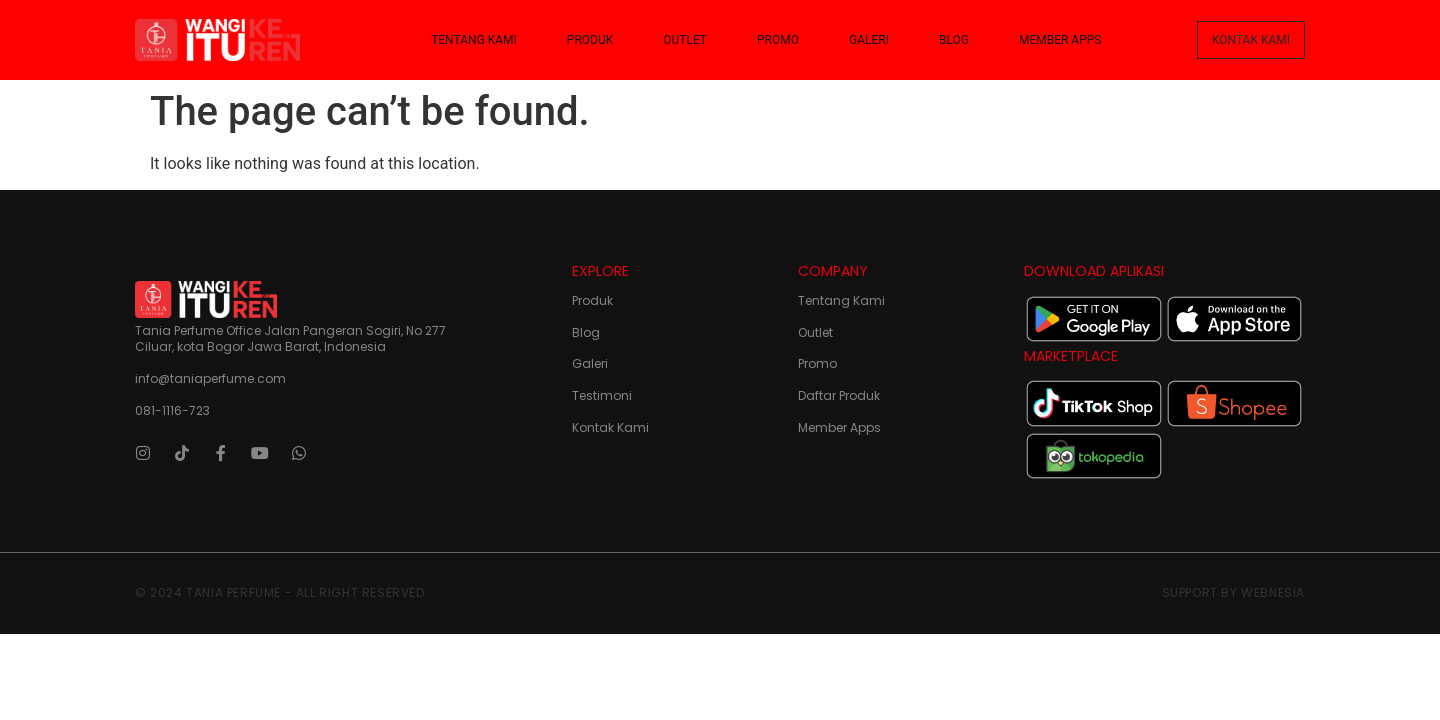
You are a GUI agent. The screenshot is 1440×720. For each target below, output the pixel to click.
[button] (1251, 40)
